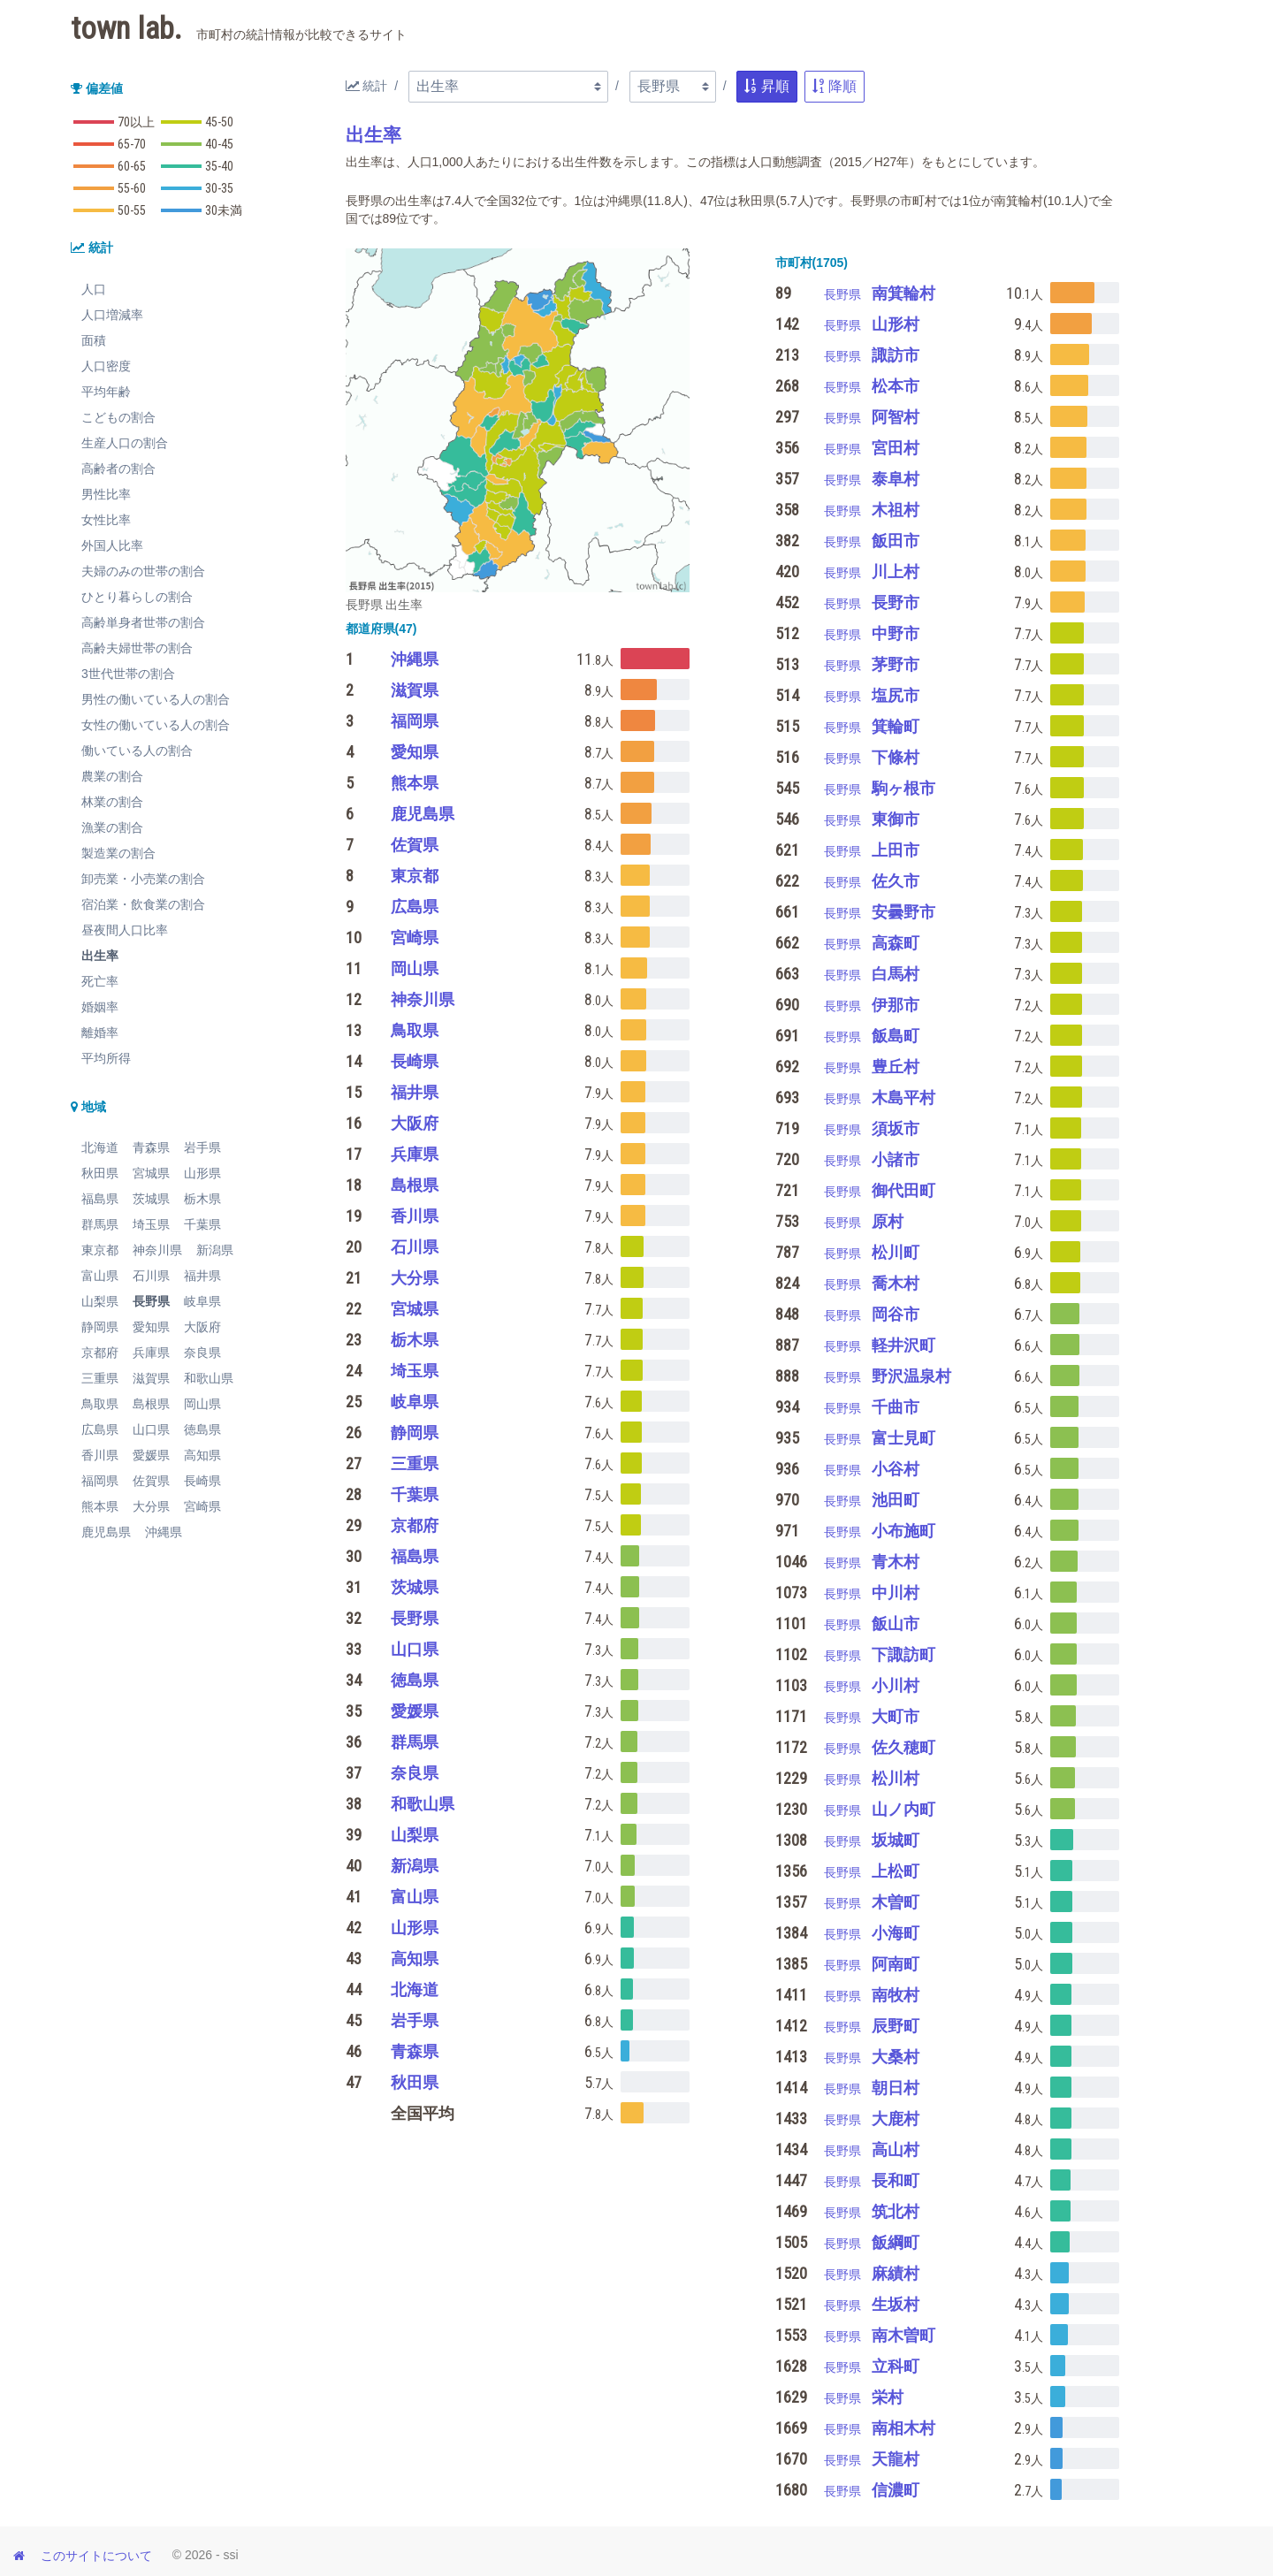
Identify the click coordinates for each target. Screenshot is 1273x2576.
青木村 (895, 1561)
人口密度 (106, 366)
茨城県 (151, 1199)
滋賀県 (151, 1378)
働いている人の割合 (137, 750)
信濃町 (895, 2490)
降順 (834, 86)
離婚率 (99, 1032)
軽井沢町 (903, 1345)
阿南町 (895, 1964)
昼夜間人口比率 (124, 930)
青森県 (151, 1147)
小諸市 (895, 1159)
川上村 (895, 571)
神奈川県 (157, 1250)
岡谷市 (895, 1314)
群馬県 (99, 1224)
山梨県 (99, 1301)
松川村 (895, 1778)
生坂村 (895, 2304)
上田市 (895, 850)
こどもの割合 (118, 417)
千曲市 (895, 1407)
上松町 (895, 1871)
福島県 (99, 1199)
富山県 (99, 1276)
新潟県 (214, 1250)
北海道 (99, 1147)
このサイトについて (96, 2556)
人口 (93, 289)
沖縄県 (163, 1532)
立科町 (895, 2366)
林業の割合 (112, 802)
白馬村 (895, 973)
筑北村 (895, 2211)
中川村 (895, 1592)
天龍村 (895, 2459)
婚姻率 (99, 1007)
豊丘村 (895, 1066)
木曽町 (895, 1902)
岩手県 (202, 1147)
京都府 (99, 1352)
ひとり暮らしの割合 (137, 597)
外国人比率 (112, 545)
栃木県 (202, 1199)
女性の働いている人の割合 (155, 725)
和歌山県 (208, 1378)
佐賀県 (151, 1481)
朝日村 (895, 2087)
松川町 (895, 1252)
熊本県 (99, 1506)
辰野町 (895, 2025)
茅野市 (895, 664)
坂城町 (895, 1840)
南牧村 (895, 1994)
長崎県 (202, 1481)
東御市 (895, 819)
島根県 (151, 1404)
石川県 (151, 1276)
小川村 (895, 1685)
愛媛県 (151, 1455)
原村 (887, 1221)
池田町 (895, 1499)
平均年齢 (106, 392)
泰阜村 (895, 478)
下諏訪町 (903, 1654)
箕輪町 (895, 726)
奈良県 (202, 1352)
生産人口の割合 (124, 443)
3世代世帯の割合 (128, 674)
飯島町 (895, 1035)
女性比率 (106, 520)
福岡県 (99, 1481)
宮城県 (151, 1173)
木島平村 (903, 1097)
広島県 (99, 1429)
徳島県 (202, 1429)
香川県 (99, 1455)
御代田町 (903, 1190)
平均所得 (106, 1058)
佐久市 (895, 881)
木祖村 (895, 509)
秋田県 (99, 1173)
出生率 (99, 956)
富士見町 (903, 1438)
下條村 (895, 757)
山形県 (202, 1173)
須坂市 (895, 1128)
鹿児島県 (106, 1532)
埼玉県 (151, 1224)
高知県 (202, 1455)
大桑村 (895, 2056)
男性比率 (106, 494)
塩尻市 (895, 695)
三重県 (99, 1378)
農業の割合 (112, 776)
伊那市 (895, 1004)
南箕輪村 (903, 293)
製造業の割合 (118, 853)
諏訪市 (895, 355)
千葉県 (202, 1224)
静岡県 (99, 1327)
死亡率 (99, 981)
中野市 (895, 633)
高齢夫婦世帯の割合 (137, 648)
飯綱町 (895, 2242)
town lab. (239, 29)
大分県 (151, 1506)
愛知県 (151, 1327)
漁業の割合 (112, 827)
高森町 (895, 943)
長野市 (895, 602)
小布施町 (903, 1530)
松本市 (895, 386)
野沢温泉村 (911, 1376)
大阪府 (202, 1327)
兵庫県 (151, 1352)
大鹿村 (895, 2118)
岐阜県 (202, 1301)
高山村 (895, 2149)
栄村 (887, 2397)
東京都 (99, 1250)
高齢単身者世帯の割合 (143, 622)
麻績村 (895, 2273)
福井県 (202, 1276)
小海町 (895, 1933)
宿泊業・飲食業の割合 (143, 904)
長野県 (151, 1301)
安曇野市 (903, 912)
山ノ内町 (903, 1809)
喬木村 (895, 1283)
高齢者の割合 (118, 468)
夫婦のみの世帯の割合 (143, 571)
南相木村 (903, 2428)
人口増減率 (112, 315)
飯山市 (895, 1623)
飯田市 (895, 540)
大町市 (895, 1716)
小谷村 (895, 1468)
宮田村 (895, 447)
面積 (93, 340)
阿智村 (895, 417)
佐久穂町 (903, 1747)
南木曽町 (903, 2335)
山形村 (895, 324)
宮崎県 (202, 1506)
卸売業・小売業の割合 (143, 879)
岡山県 (202, 1404)
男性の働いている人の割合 (155, 699)
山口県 (151, 1429)
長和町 (895, 2180)
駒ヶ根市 (903, 788)
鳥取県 (99, 1404)
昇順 (766, 86)
